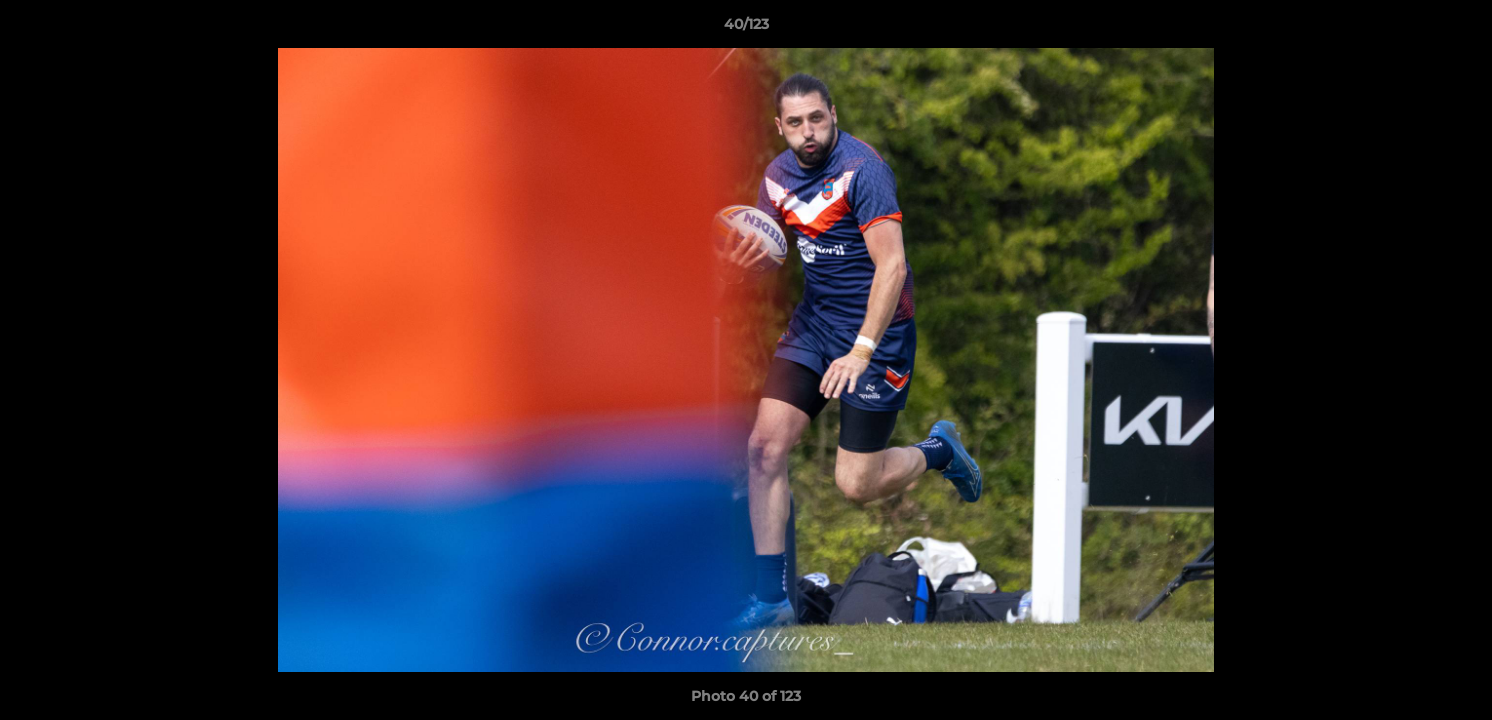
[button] (1456, 29)
